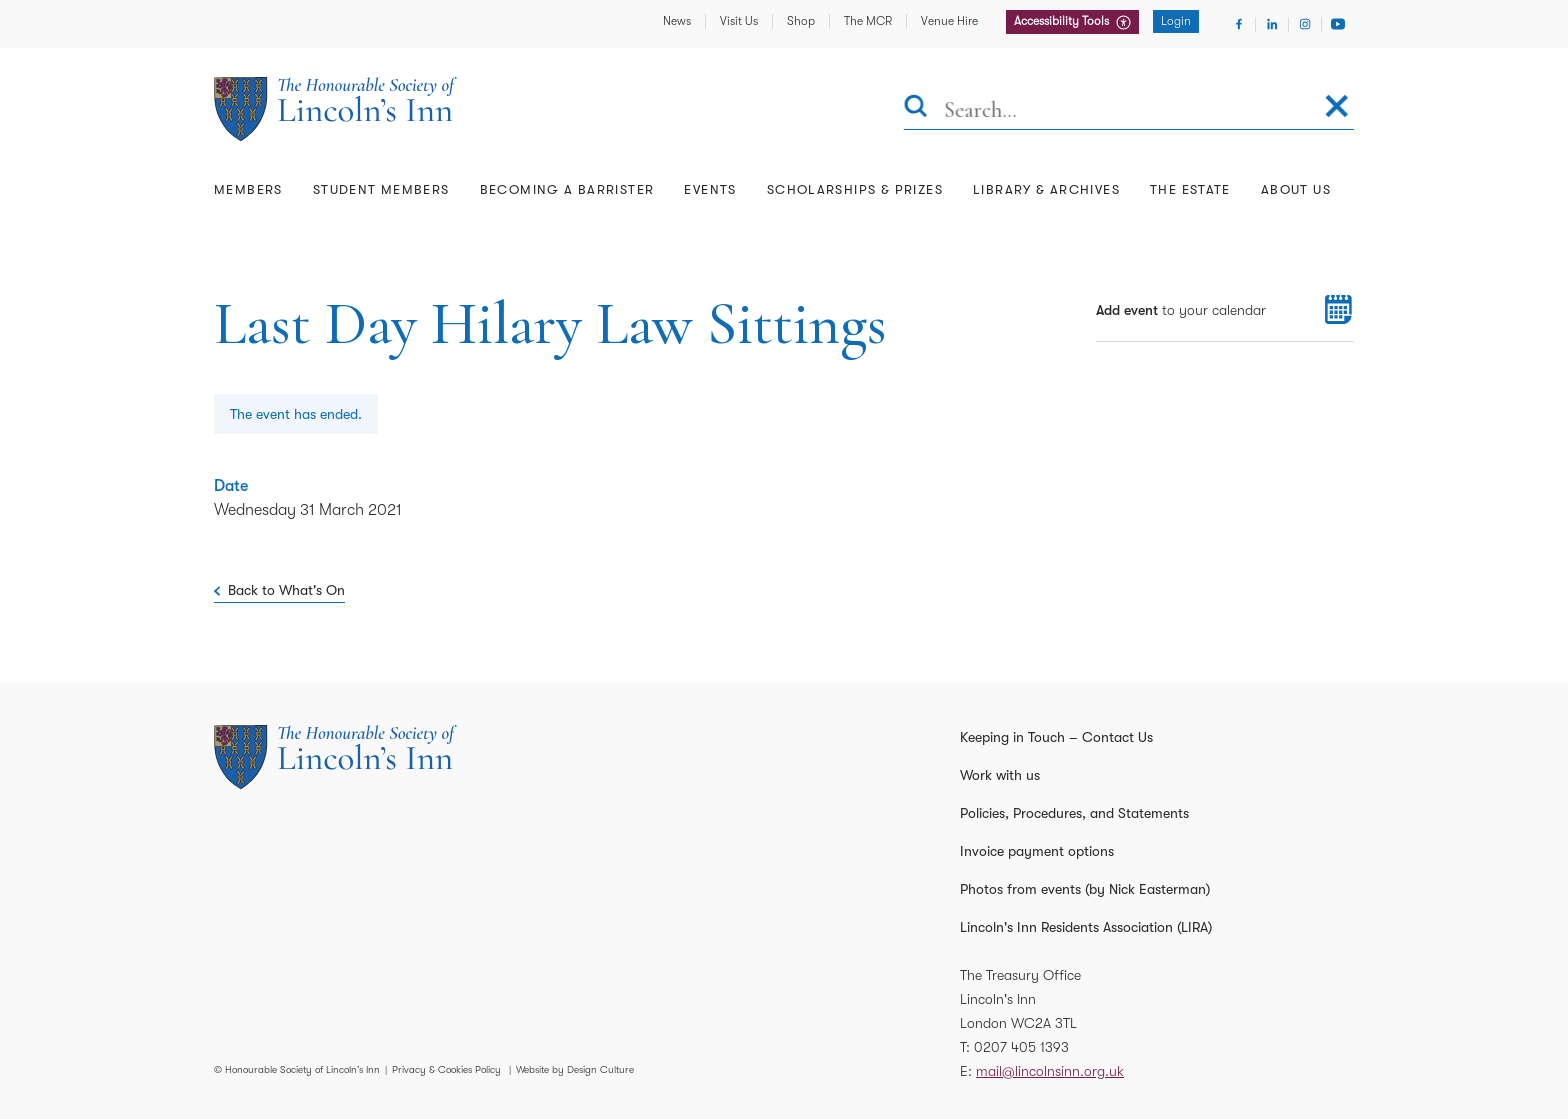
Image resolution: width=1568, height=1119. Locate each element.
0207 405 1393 (1021, 1047)
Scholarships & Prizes (855, 189)
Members (248, 189)
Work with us (1000, 775)
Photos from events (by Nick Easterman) (1085, 889)
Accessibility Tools (1063, 21)
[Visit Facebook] (1239, 24)
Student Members (381, 189)
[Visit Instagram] (1305, 24)
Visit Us (739, 21)
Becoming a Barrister (567, 189)
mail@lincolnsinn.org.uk (1050, 1071)
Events (710, 189)
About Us (1296, 189)
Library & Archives (1046, 189)
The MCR (868, 21)
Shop (801, 21)
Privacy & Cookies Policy (446, 1069)
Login (1176, 21)
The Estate (1190, 189)
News (677, 21)
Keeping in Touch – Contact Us (1056, 737)
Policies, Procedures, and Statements (1074, 813)
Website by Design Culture (575, 1069)
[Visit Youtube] (1338, 24)
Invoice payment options (1037, 851)
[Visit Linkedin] (1272, 24)
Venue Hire (949, 21)
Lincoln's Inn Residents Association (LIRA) (1086, 927)
